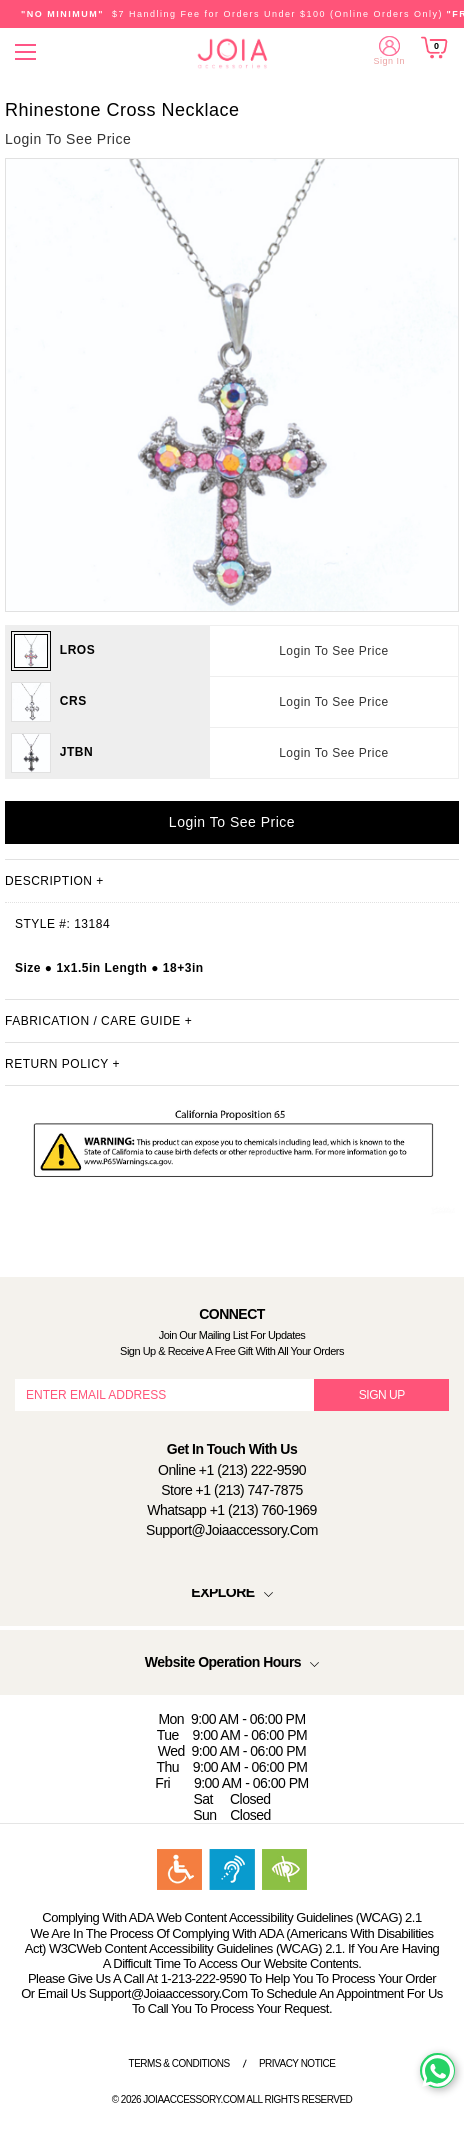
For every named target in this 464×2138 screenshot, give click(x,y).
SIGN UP (382, 1395)
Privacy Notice (297, 2063)
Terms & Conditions (179, 2063)
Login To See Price (334, 651)
